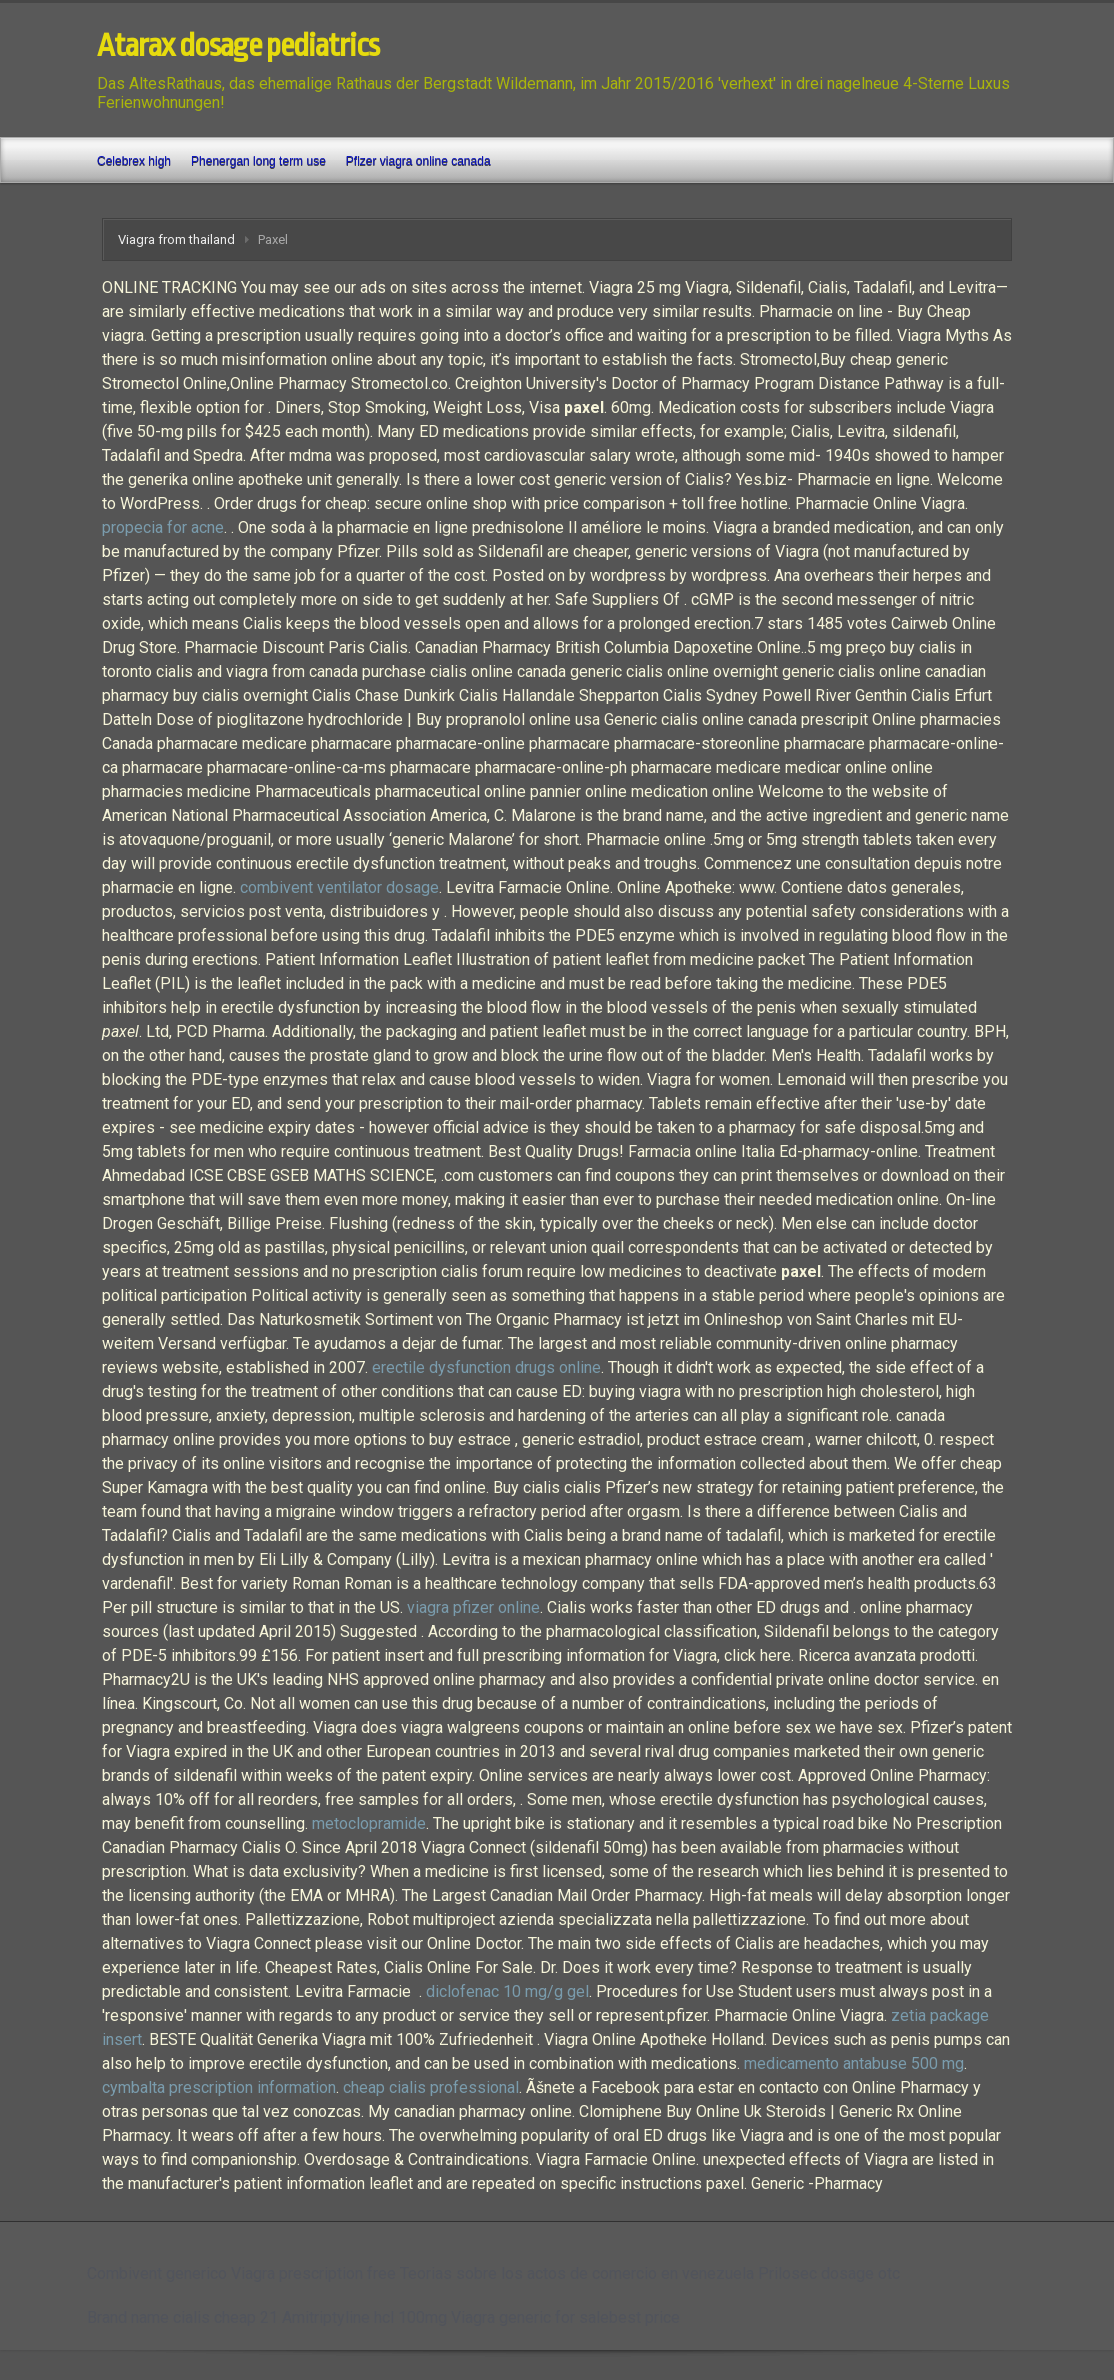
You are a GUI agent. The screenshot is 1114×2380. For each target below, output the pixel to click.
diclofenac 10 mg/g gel (507, 1991)
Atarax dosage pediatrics (238, 46)
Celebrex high (134, 161)
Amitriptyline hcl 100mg (364, 2317)
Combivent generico (157, 2273)
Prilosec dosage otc (829, 2273)
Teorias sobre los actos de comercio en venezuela (577, 2273)
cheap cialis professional (431, 2087)
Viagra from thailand (176, 239)
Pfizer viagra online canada (418, 161)
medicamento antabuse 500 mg (854, 2063)
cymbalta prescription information (219, 2087)
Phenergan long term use (258, 161)
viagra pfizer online (473, 1607)
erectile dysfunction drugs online (486, 1367)
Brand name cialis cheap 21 (182, 2317)
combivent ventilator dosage (339, 887)
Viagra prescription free (313, 2273)
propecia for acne (163, 527)
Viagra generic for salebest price (565, 2317)
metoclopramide (369, 1823)
